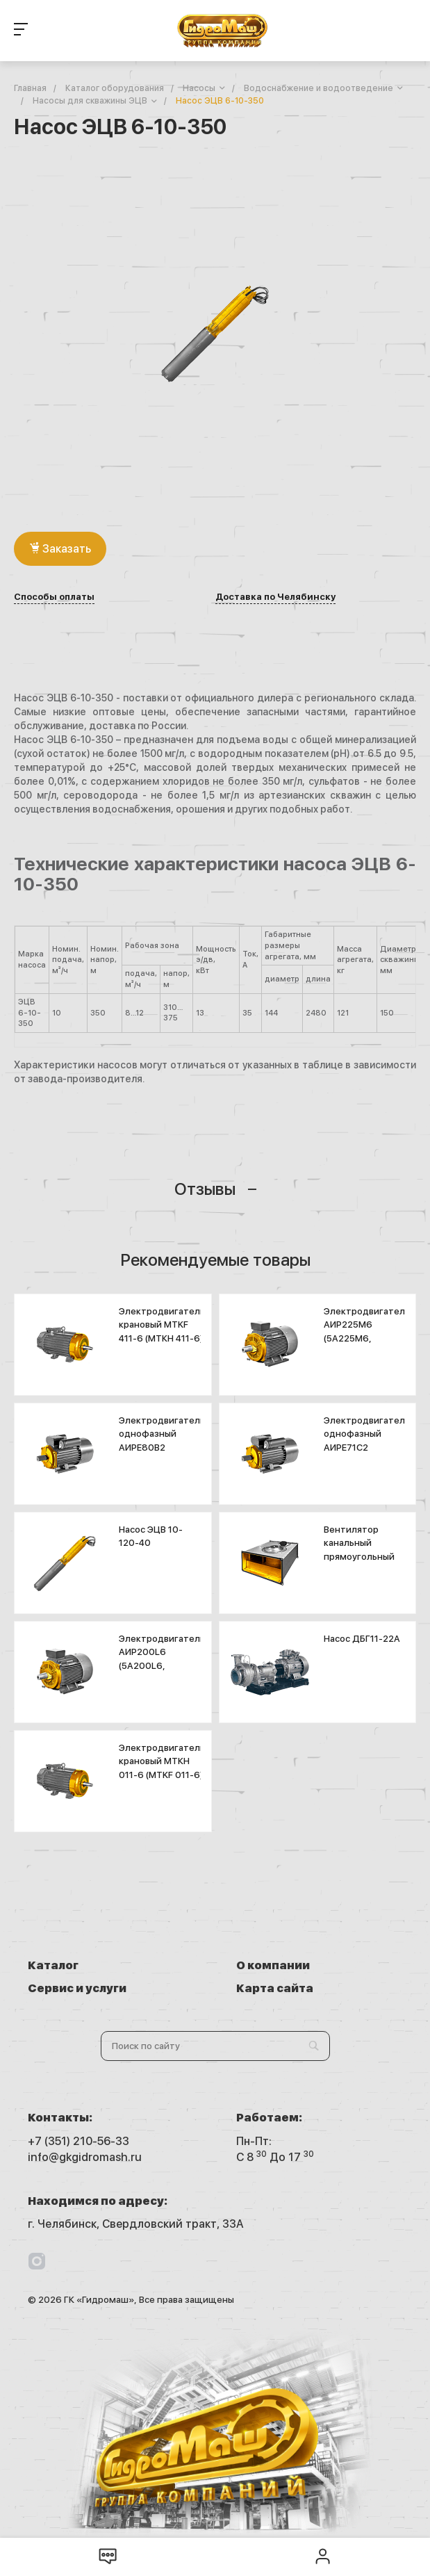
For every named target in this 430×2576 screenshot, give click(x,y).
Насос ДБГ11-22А (362, 1638)
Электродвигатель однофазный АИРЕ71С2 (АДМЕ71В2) (367, 1441)
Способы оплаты (54, 597)
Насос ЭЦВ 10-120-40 (151, 1536)
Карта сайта (274, 1988)
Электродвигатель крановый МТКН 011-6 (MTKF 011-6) (162, 1761)
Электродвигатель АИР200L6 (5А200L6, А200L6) (162, 1659)
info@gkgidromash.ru (85, 2157)
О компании (273, 1965)
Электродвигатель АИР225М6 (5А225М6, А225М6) (367, 1332)
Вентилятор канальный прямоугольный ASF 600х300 (359, 1550)
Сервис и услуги (77, 1988)
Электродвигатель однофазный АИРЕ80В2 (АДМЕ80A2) (162, 1441)
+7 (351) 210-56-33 (78, 2141)
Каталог (53, 1965)
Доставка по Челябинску (275, 597)
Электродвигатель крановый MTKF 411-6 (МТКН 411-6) (162, 1325)
